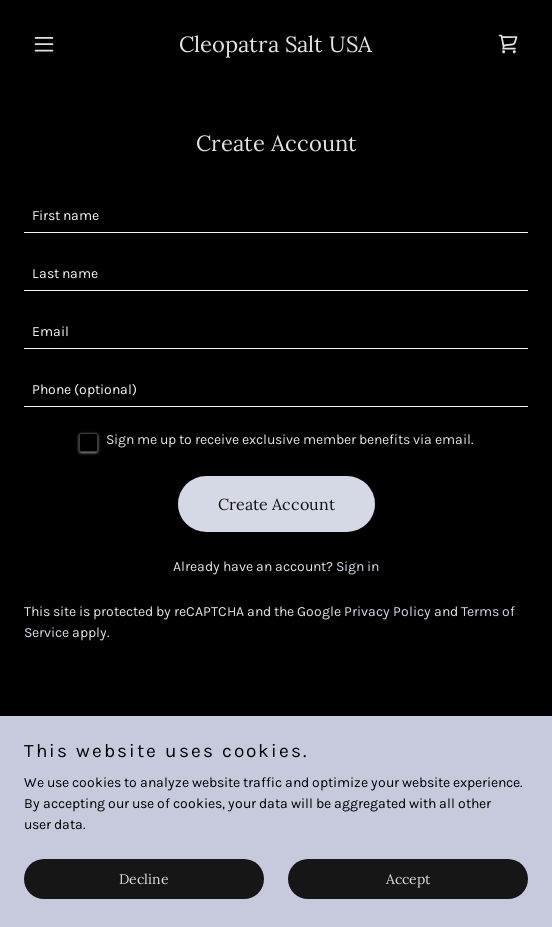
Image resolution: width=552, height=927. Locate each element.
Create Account (276, 504)
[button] (62, 44)
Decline (144, 879)
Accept (408, 879)
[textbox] (276, 216)
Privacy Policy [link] (387, 611)
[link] (275, 47)
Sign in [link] (357, 566)
